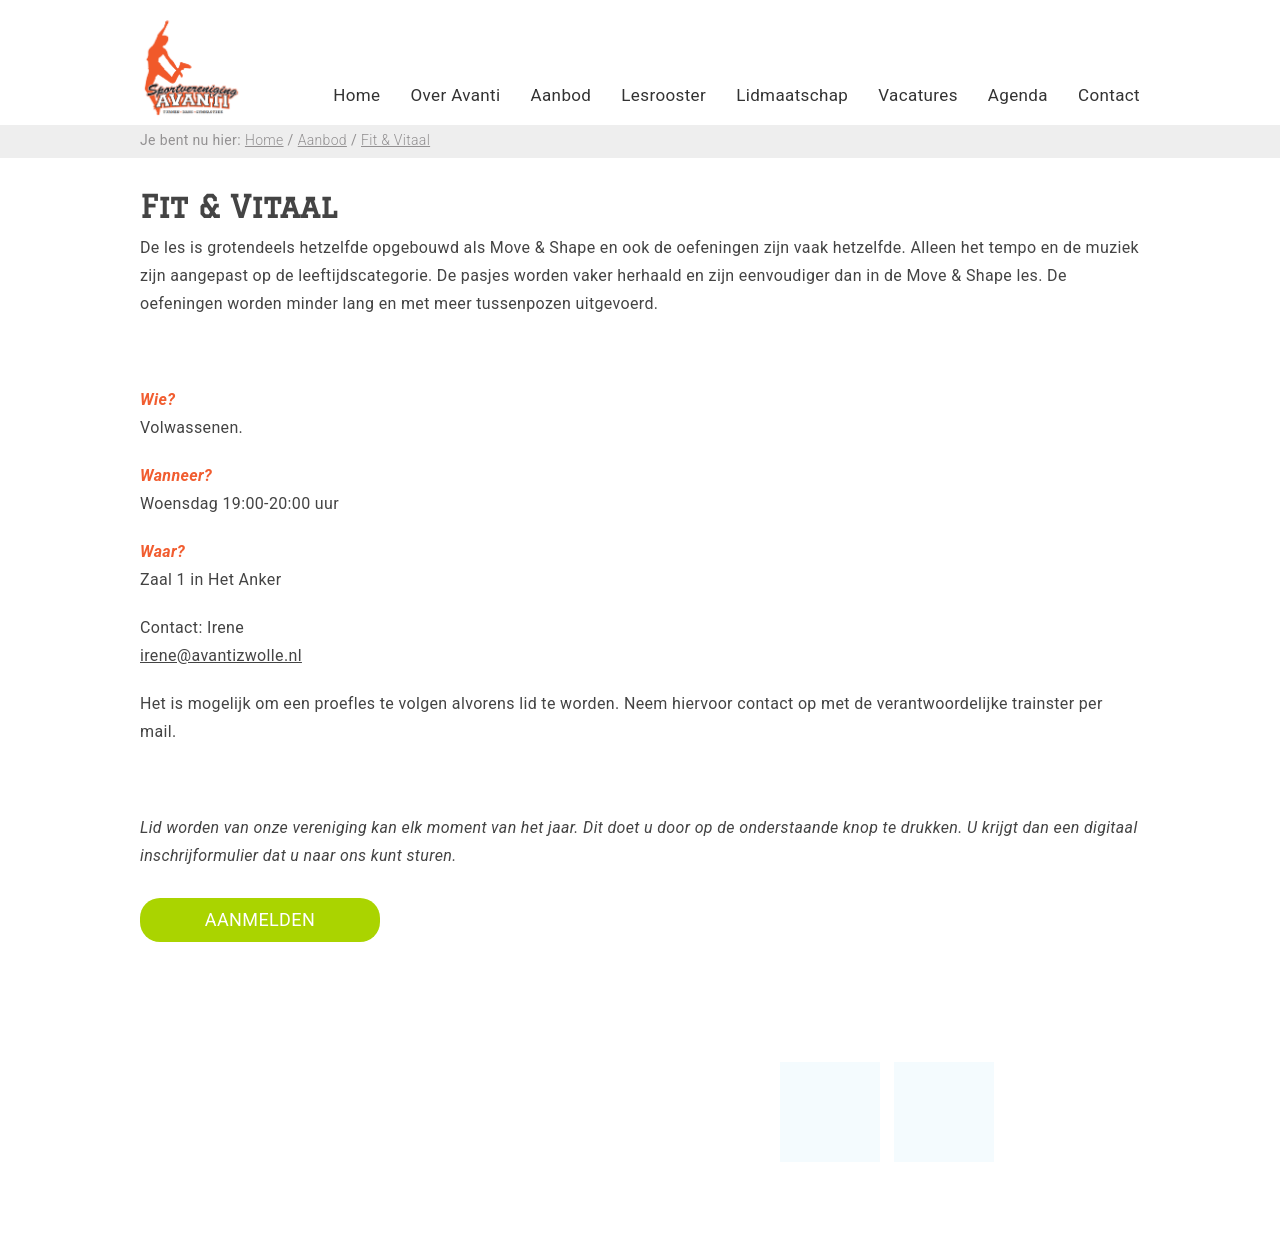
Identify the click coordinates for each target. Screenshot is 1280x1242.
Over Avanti (455, 95)
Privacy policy (538, 1212)
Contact (1109, 95)
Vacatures (918, 95)
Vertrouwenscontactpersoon (592, 1128)
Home (356, 95)
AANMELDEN (260, 919)
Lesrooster (663, 95)
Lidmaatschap (792, 95)
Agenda (1018, 95)
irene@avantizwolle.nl (221, 655)
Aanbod (561, 95)
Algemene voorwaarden (574, 1184)
